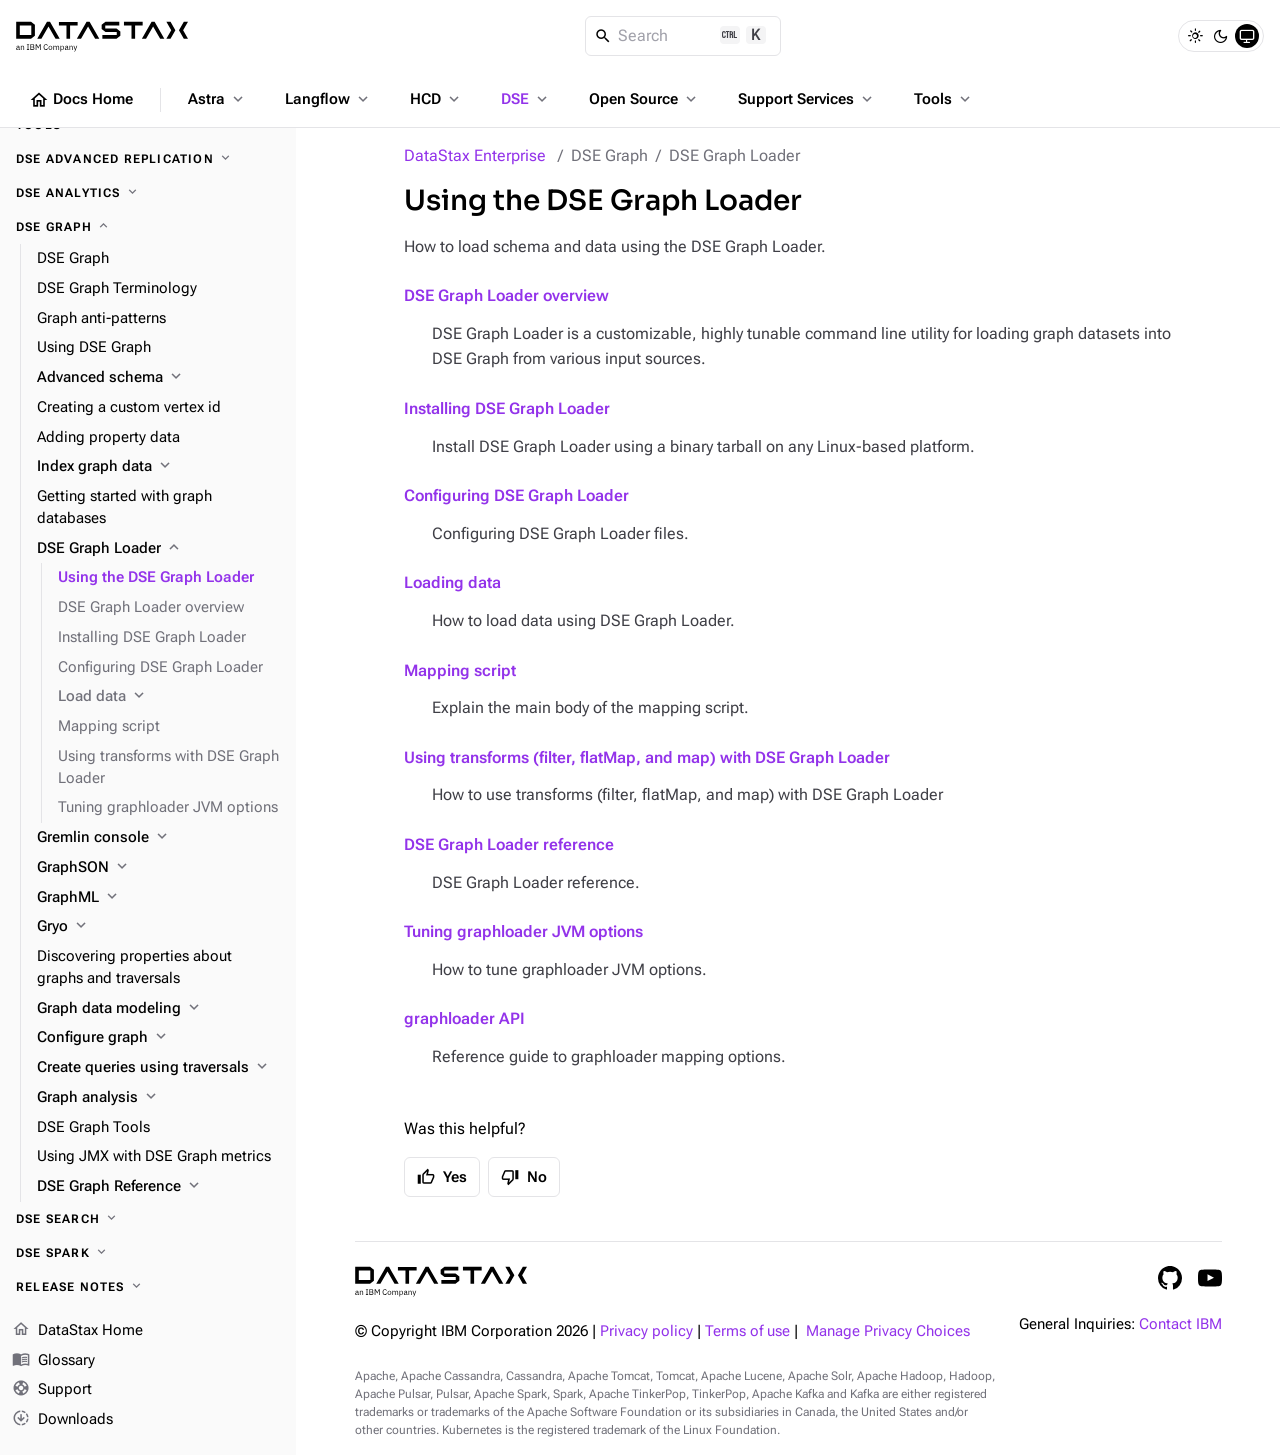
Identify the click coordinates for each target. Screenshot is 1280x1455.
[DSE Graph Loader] (158, 549)
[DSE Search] (148, 1219)
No (524, 1177)
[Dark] (1221, 36)
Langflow (328, 99)
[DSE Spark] (148, 1253)
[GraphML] (158, 898)
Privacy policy (646, 1331)
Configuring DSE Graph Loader (516, 495)
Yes (442, 1177)
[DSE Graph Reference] (158, 1187)
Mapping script (460, 670)
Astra (217, 99)
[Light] (1195, 36)
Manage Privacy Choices (888, 1331)
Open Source (644, 99)
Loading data (452, 582)
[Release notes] (148, 1287)
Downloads (62, 1420)
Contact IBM (1180, 1324)
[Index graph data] (158, 467)
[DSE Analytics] (148, 193)
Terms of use (747, 1331)
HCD (436, 99)
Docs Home (81, 100)
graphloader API (464, 1018)
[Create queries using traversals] (158, 1068)
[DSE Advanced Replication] (148, 159)
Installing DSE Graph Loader (507, 408)
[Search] (683, 36)
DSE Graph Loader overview (506, 295)
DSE (526, 99)
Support (52, 1390)
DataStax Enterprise (475, 155)
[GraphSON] (158, 868)
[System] (1247, 36)
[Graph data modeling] (158, 1009)
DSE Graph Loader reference (509, 844)
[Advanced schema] (158, 378)
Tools (944, 99)
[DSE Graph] (148, 227)
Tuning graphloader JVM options (523, 931)
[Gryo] (158, 927)
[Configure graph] (158, 1038)
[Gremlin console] (158, 838)
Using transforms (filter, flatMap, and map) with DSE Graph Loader (647, 757)
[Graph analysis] (158, 1098)
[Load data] (169, 697)
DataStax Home (77, 1331)
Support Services (807, 99)
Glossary (53, 1361)
